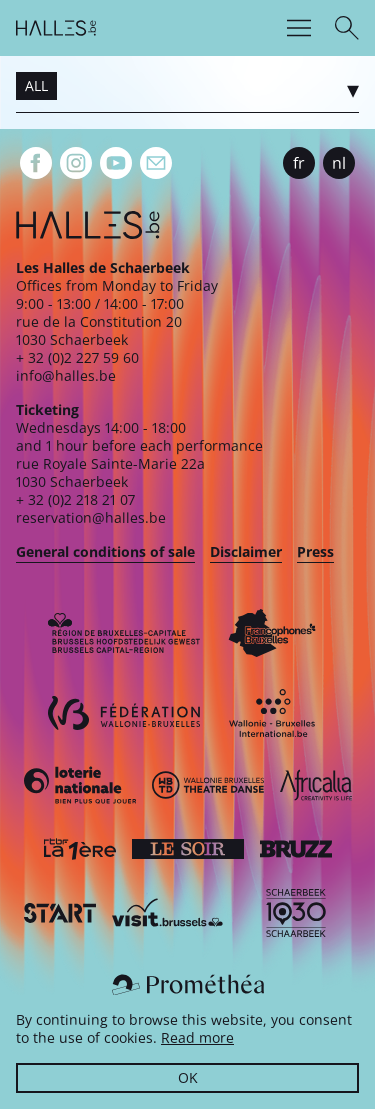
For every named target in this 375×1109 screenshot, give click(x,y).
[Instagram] (76, 163)
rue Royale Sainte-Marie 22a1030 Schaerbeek (110, 472)
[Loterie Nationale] (80, 785)
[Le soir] (188, 849)
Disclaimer (246, 551)
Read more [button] (197, 1037)
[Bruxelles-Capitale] (124, 633)
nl (339, 163)
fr (299, 163)
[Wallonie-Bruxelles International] (272, 713)
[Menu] (299, 28)
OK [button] (188, 1077)
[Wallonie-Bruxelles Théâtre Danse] (208, 785)
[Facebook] (36, 163)
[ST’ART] (60, 913)
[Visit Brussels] (168, 913)
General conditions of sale (105, 551)
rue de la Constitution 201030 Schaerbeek (99, 330)
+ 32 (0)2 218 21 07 (75, 499)
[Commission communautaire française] (272, 633)
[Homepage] (56, 28)
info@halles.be (66, 375)
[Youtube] (116, 163)
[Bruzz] (296, 849)
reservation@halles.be (91, 517)
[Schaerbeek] (296, 913)
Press (315, 551)
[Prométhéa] (188, 985)
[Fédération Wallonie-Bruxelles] (124, 713)
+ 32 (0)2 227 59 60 (77, 357)
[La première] (80, 849)
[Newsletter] (156, 163)
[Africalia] (316, 785)
